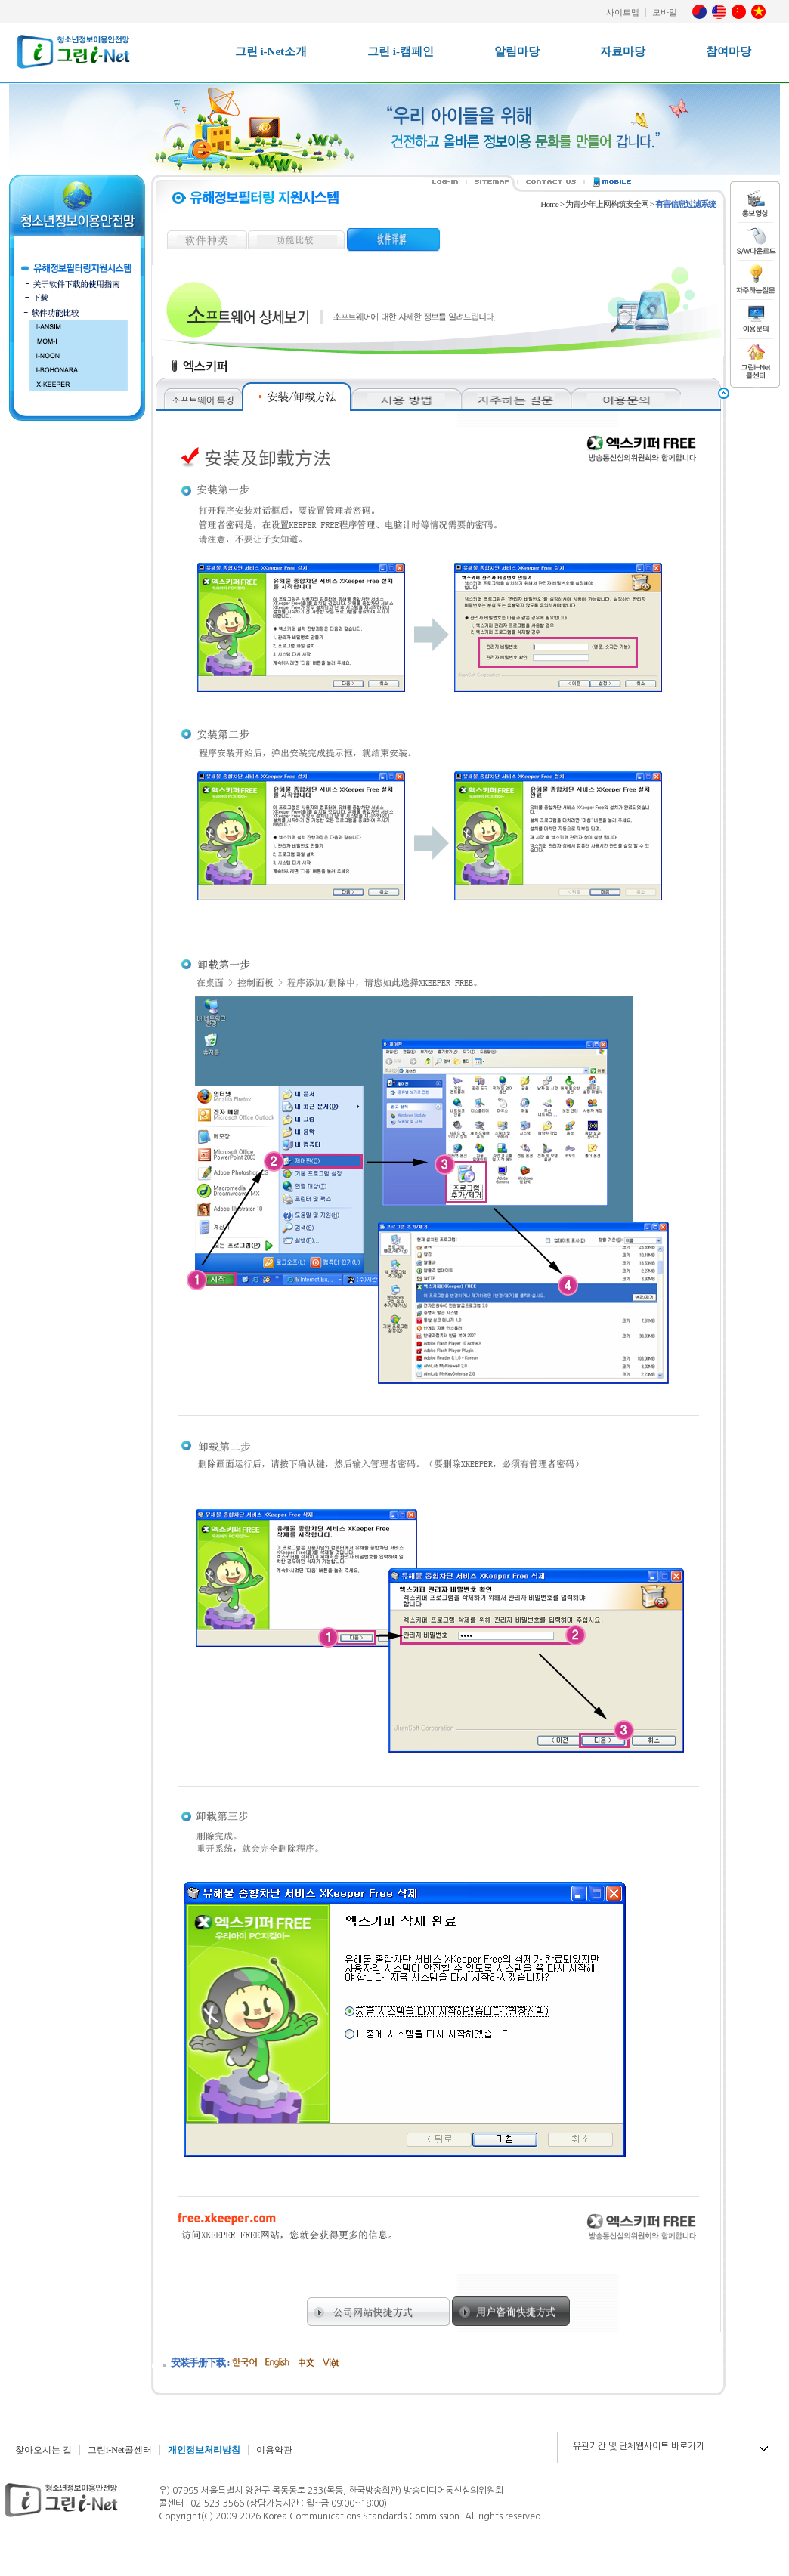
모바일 (664, 12)
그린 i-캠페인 (400, 51)
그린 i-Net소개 (271, 51)
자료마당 (622, 51)
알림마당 (517, 51)
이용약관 (274, 2450)
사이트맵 (622, 12)
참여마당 (728, 51)
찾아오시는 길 (43, 2450)
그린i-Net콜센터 (120, 2450)
